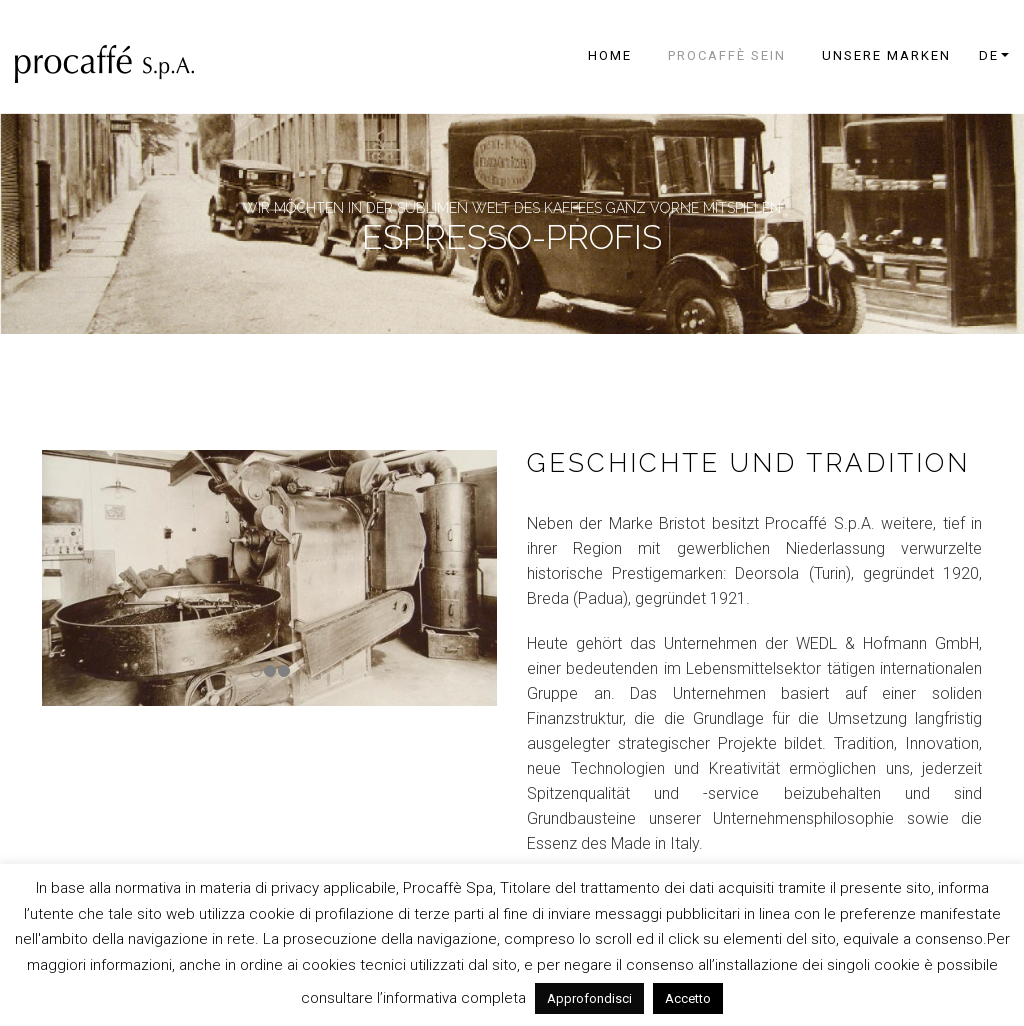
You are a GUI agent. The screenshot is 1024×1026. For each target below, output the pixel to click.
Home (610, 55)
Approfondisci (589, 998)
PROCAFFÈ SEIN (727, 55)
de (989, 55)
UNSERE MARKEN (886, 55)
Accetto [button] (688, 998)
